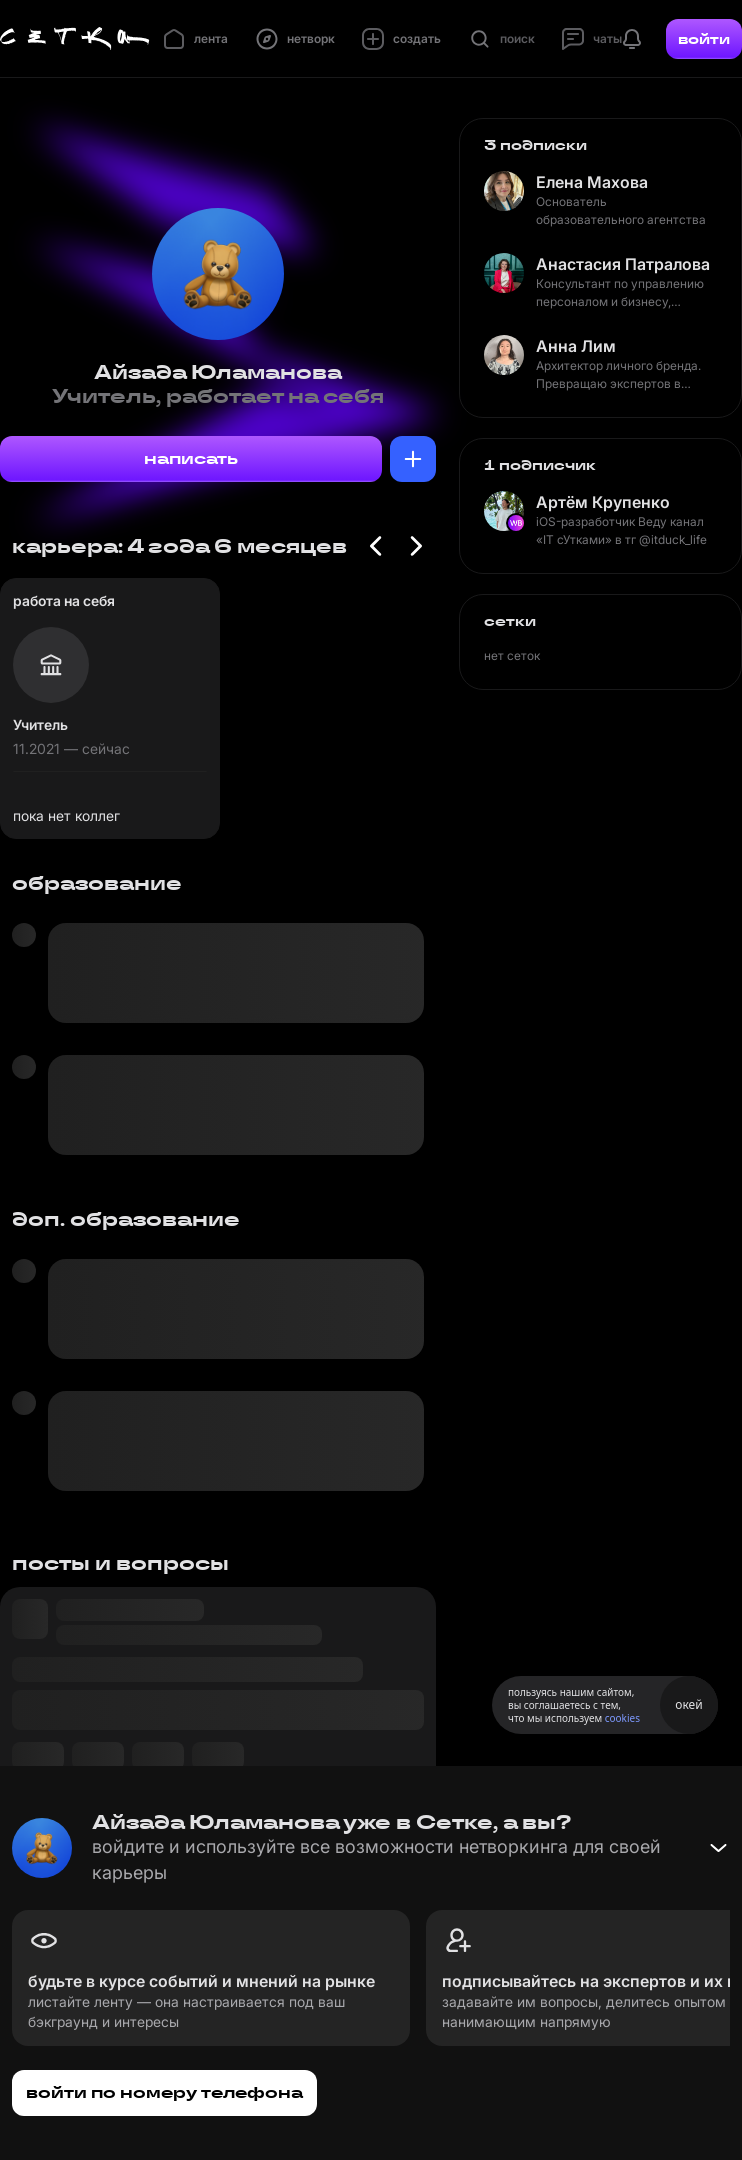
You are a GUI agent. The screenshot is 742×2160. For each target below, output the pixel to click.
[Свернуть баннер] (718, 1848)
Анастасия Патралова (623, 264)
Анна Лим (576, 346)
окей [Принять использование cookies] (688, 1704)
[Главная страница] (75, 39)
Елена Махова (592, 182)
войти (704, 39)
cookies (622, 1718)
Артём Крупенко (603, 502)
